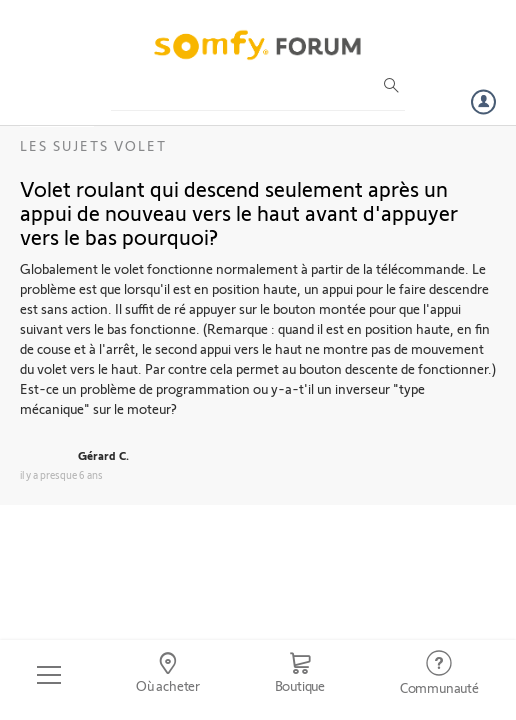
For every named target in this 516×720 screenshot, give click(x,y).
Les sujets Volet (93, 145)
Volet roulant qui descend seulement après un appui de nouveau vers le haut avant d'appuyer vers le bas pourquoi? (239, 212)
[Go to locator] (168, 675)
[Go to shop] (299, 675)
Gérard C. (103, 455)
